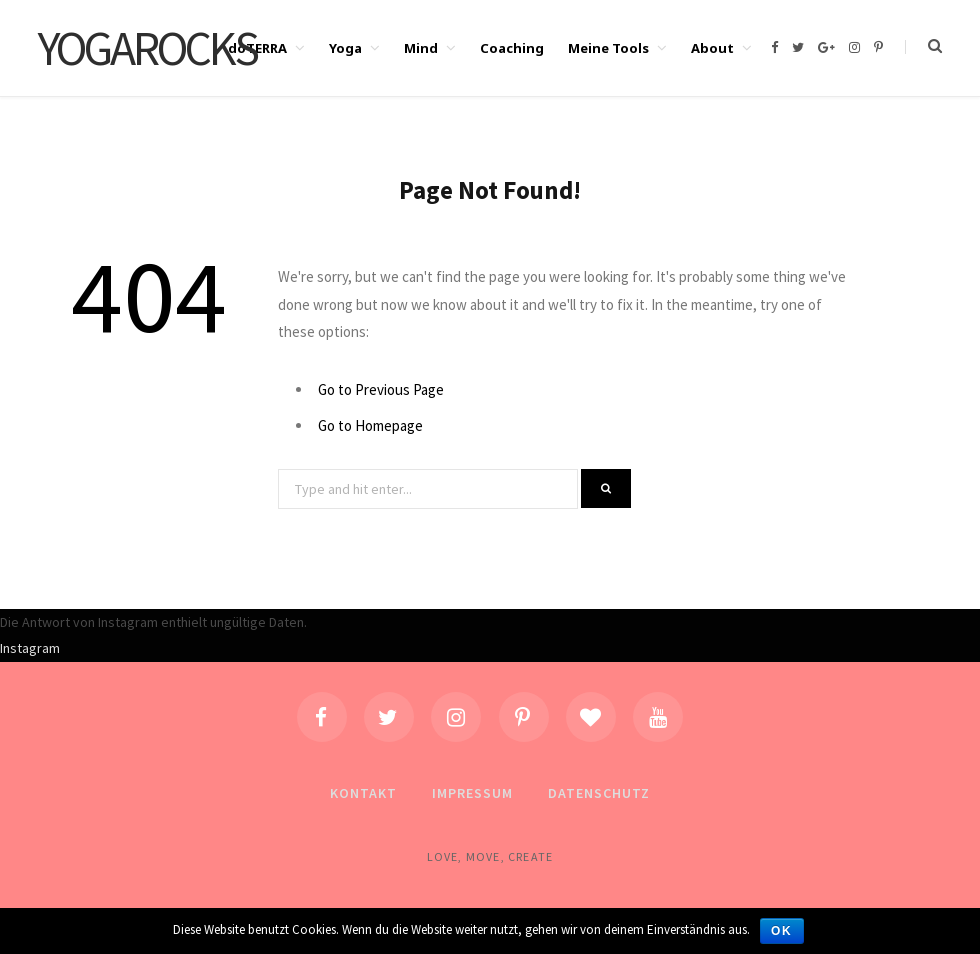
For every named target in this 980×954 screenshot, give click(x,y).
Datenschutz (599, 793)
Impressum (472, 793)
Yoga (345, 48)
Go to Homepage (370, 425)
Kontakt (363, 793)
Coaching (512, 48)
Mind (421, 48)
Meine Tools (608, 48)
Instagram (30, 648)
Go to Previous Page (381, 389)
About (712, 48)
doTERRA (257, 48)
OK (782, 931)
